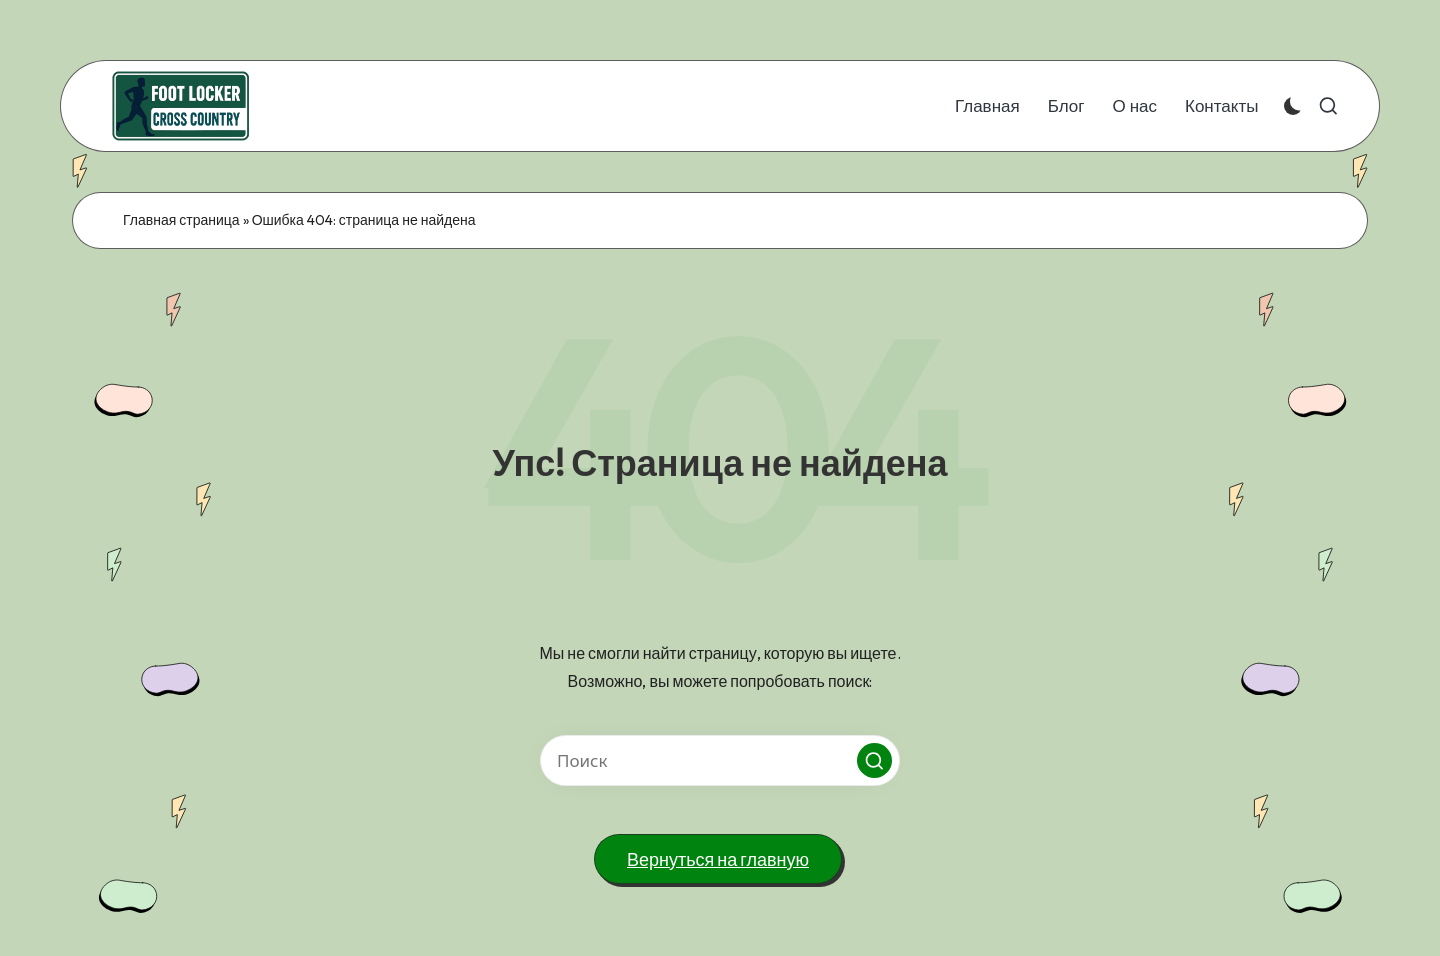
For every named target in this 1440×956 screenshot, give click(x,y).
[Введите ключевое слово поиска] (720, 760)
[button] (874, 760)
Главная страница (181, 220)
